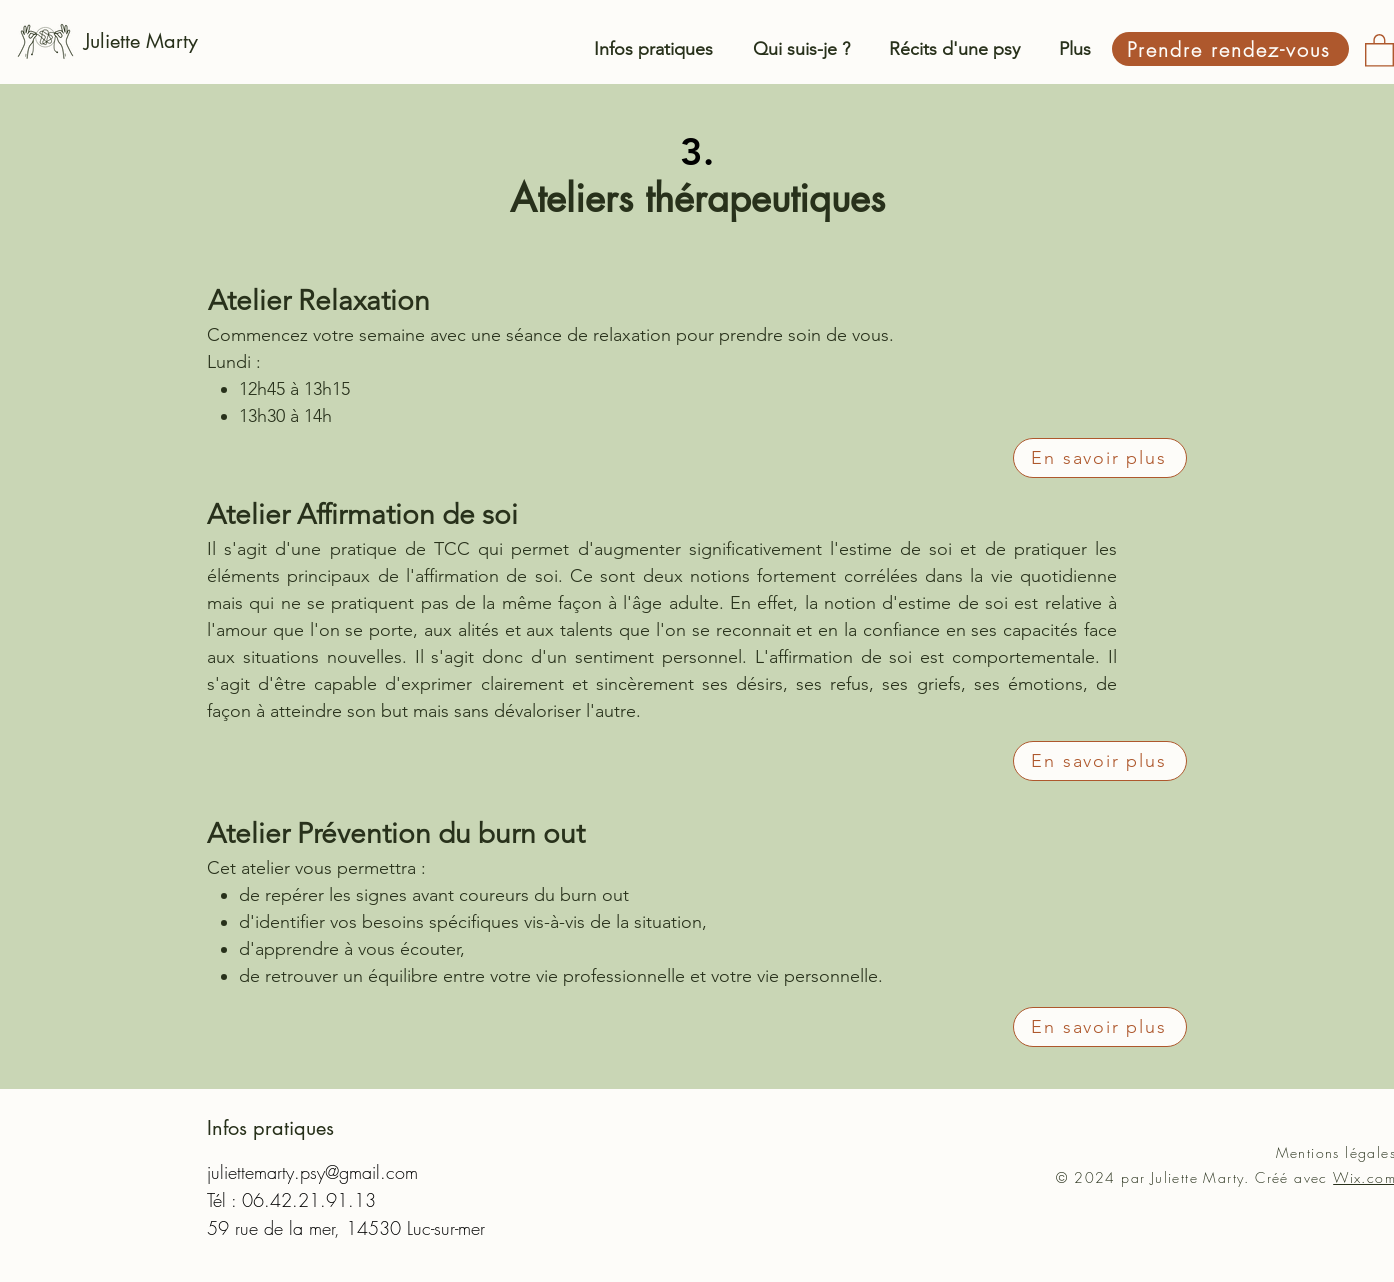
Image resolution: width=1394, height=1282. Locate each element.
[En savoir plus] (1100, 458)
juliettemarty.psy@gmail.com (312, 1172)
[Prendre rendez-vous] (1230, 49)
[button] (1379, 49)
